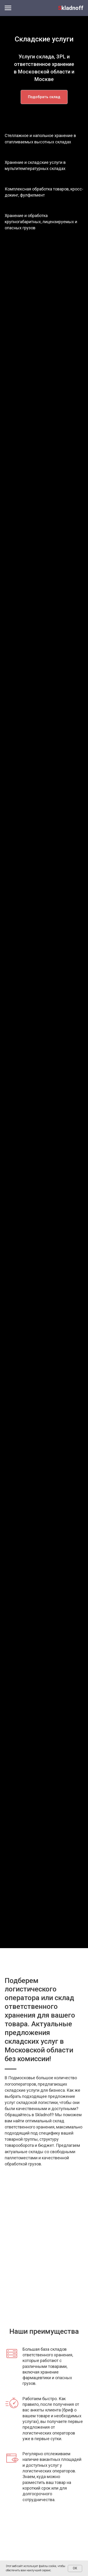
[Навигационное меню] (8, 8)
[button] (44, 97)
